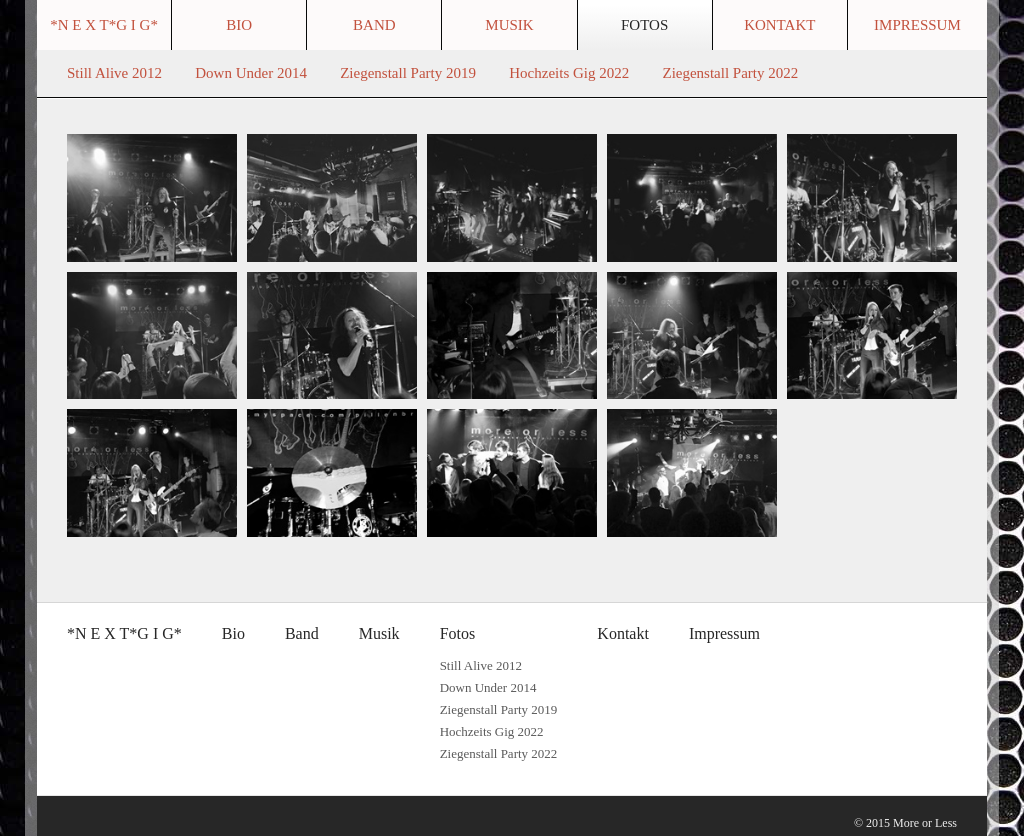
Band (374, 25)
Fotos (644, 25)
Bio (239, 25)
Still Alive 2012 (114, 73)
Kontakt (779, 25)
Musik (509, 25)
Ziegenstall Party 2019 (408, 73)
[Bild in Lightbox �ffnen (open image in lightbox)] (152, 198)
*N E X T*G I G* (104, 25)
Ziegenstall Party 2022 (730, 73)
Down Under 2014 (251, 73)
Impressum (917, 25)
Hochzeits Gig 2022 (569, 73)
